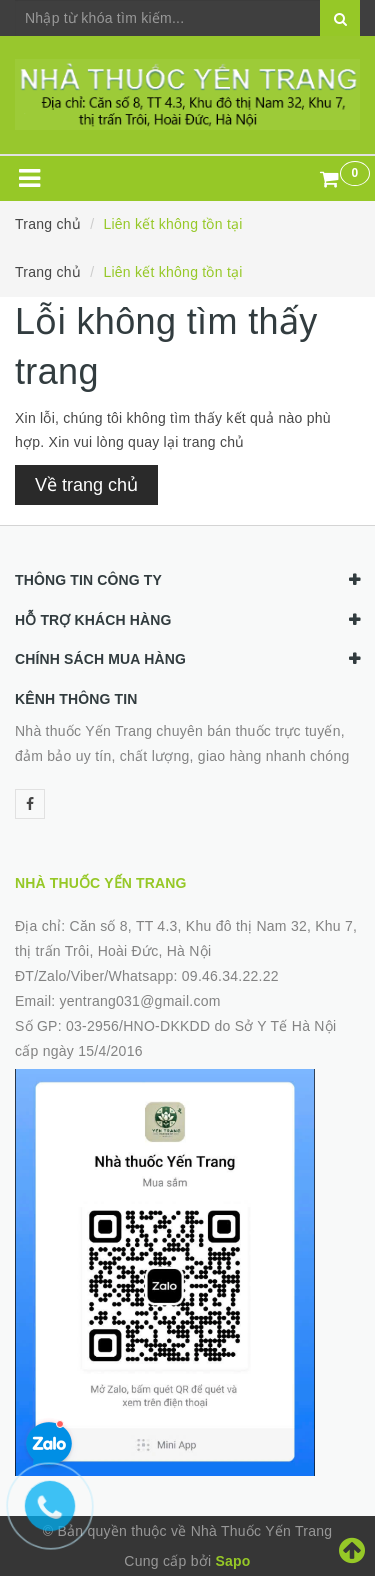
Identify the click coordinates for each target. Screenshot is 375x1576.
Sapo (232, 1561)
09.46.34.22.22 (230, 976)
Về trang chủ (86, 485)
